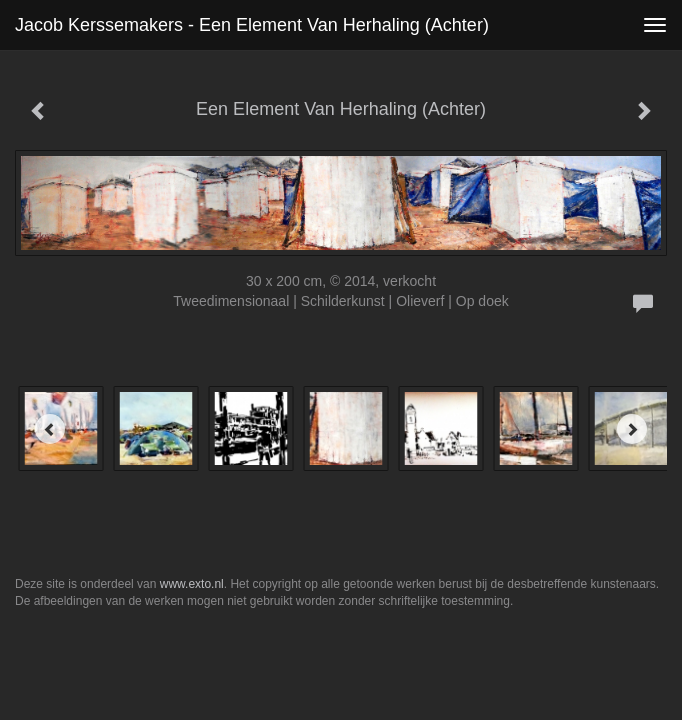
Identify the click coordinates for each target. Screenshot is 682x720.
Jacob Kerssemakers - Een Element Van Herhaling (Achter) (252, 25)
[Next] (632, 429)
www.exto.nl (192, 584)
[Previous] (50, 429)
